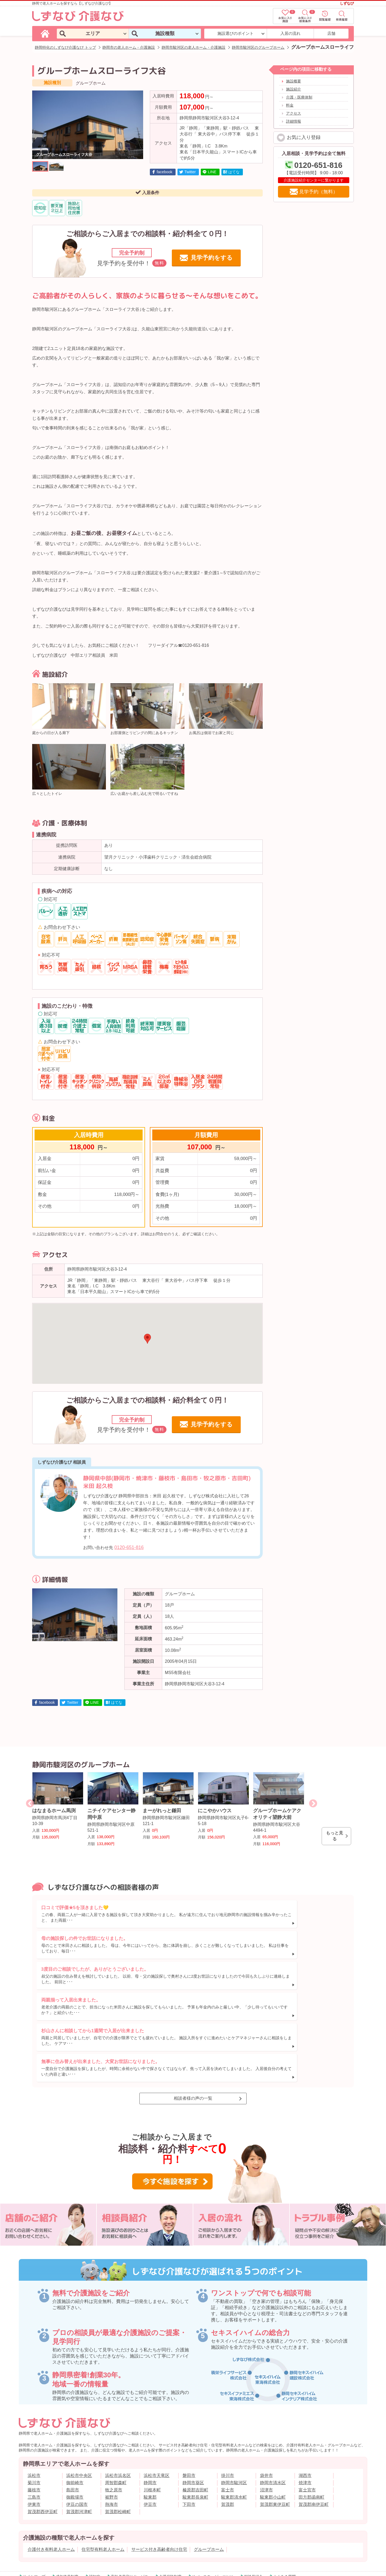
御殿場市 (74, 2431)
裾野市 (111, 2431)
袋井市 (266, 2409)
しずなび (347, 3)
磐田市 (189, 2409)
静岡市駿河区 (234, 2417)
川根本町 (152, 2424)
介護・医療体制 (299, 97)
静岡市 (150, 2417)
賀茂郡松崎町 (118, 2445)
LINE (212, 172)
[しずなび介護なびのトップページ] (46, 33)
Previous (30, 1803)
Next (313, 1803)
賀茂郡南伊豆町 (314, 2438)
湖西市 (305, 2409)
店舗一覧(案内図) (115, 2523)
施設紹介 (293, 89)
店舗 (331, 33)
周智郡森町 (116, 2417)
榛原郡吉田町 (195, 2424)
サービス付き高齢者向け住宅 (159, 2483)
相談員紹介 (253, 2511)
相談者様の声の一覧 (193, 2032)
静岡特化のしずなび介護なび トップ (65, 47)
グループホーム (209, 2483)
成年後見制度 (67, 2511)
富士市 (227, 2424)
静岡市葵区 (193, 2417)
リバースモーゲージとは (212, 2511)
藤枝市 (34, 2424)
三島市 (34, 2431)
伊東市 (34, 2438)
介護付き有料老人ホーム (51, 2483)
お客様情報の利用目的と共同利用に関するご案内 (283, 2523)
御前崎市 (74, 2417)
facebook (164, 172)
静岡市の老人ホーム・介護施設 (128, 47)
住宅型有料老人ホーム (102, 2483)
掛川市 (227, 2409)
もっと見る (334, 1836)
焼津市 (305, 2417)
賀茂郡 (227, 2438)
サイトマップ (34, 2511)
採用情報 (143, 2523)
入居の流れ (290, 33)
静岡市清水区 (273, 2417)
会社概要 (86, 2523)
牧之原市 (113, 2424)
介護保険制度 (170, 2511)
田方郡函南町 (311, 2431)
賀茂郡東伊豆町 (275, 2438)
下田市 (189, 2438)
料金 (290, 105)
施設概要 (293, 81)
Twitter (190, 172)
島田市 (72, 2424)
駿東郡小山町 (273, 2431)
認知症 (94, 2511)
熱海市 (111, 2438)
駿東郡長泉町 (195, 2431)
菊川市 (34, 2417)
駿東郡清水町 (234, 2431)
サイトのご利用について (178, 2523)
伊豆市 (150, 2438)
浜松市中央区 (79, 2409)
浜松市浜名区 (118, 2409)
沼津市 (266, 2424)
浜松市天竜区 (156, 2409)
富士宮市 (307, 2424)
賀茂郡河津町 (79, 2445)
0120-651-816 (129, 1547)
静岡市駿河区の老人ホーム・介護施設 (193, 47)
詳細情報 (293, 121)
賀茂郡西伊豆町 (43, 2445)
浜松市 (34, 2409)
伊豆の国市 (77, 2438)
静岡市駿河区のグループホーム (258, 47)
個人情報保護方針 (220, 2523)
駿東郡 (150, 2431)
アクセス (293, 113)
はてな (234, 172)
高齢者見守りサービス (129, 2511)
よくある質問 (284, 2511)
